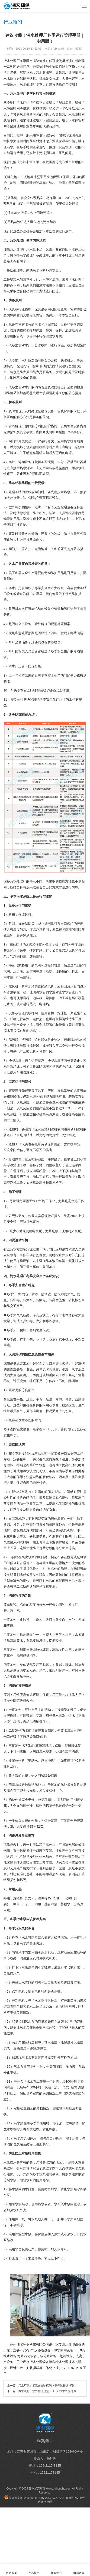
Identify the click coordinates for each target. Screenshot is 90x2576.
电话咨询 (79, 2570)
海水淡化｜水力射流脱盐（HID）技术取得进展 (47, 2391)
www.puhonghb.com (58, 2488)
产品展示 (33, 2570)
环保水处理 (45, 2502)
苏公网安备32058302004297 (26, 2498)
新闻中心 (56, 2570)
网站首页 (11, 2570)
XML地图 (80, 2498)
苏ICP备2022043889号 (59, 2498)
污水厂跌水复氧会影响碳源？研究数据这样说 (46, 2385)
